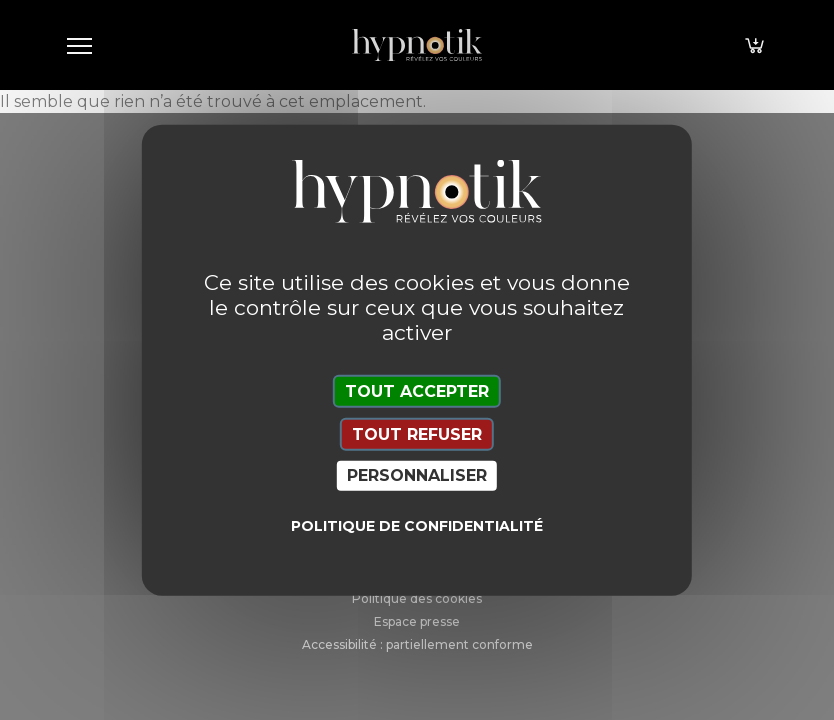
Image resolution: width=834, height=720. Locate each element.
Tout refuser (417, 434)
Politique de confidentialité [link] (417, 525)
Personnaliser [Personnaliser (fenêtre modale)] (417, 475)
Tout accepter (417, 391)
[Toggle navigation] (79, 45)
